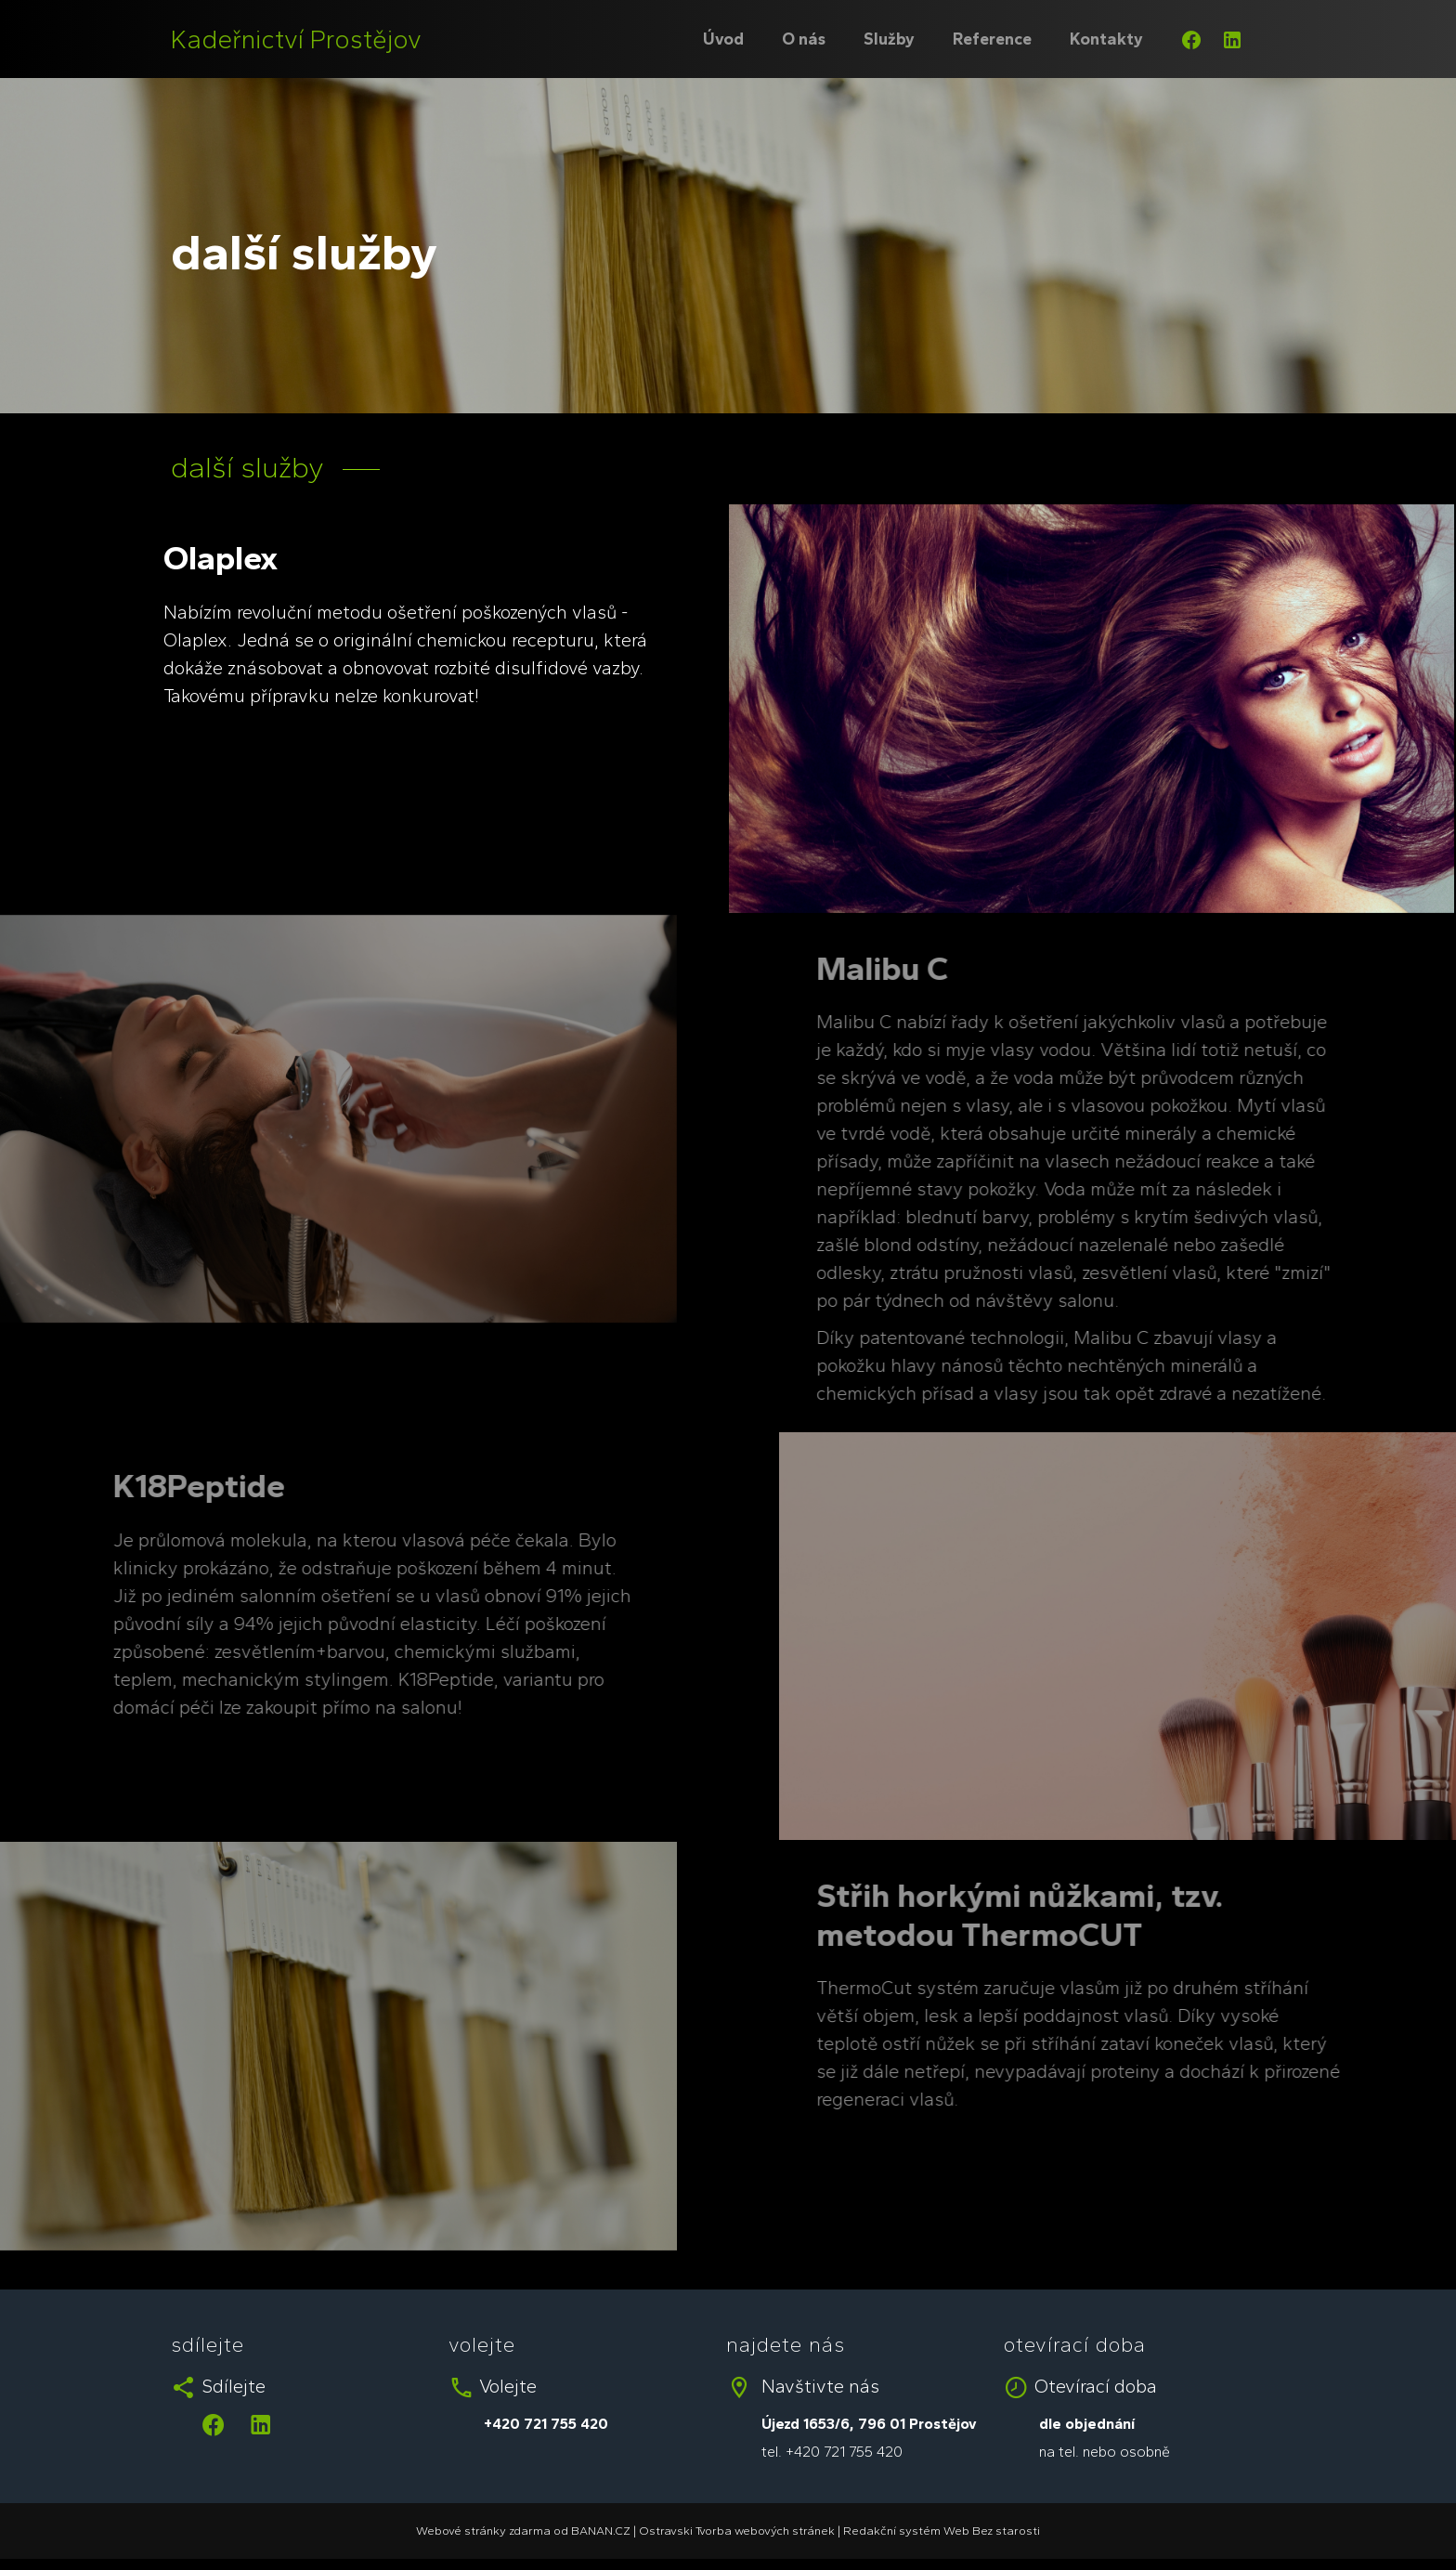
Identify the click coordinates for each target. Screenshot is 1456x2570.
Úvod (723, 39)
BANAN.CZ (600, 2530)
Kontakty (1106, 39)
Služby (889, 39)
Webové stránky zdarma (483, 2530)
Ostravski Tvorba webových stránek (737, 2530)
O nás (804, 39)
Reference (992, 39)
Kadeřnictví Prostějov (296, 39)
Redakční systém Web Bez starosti (941, 2530)
